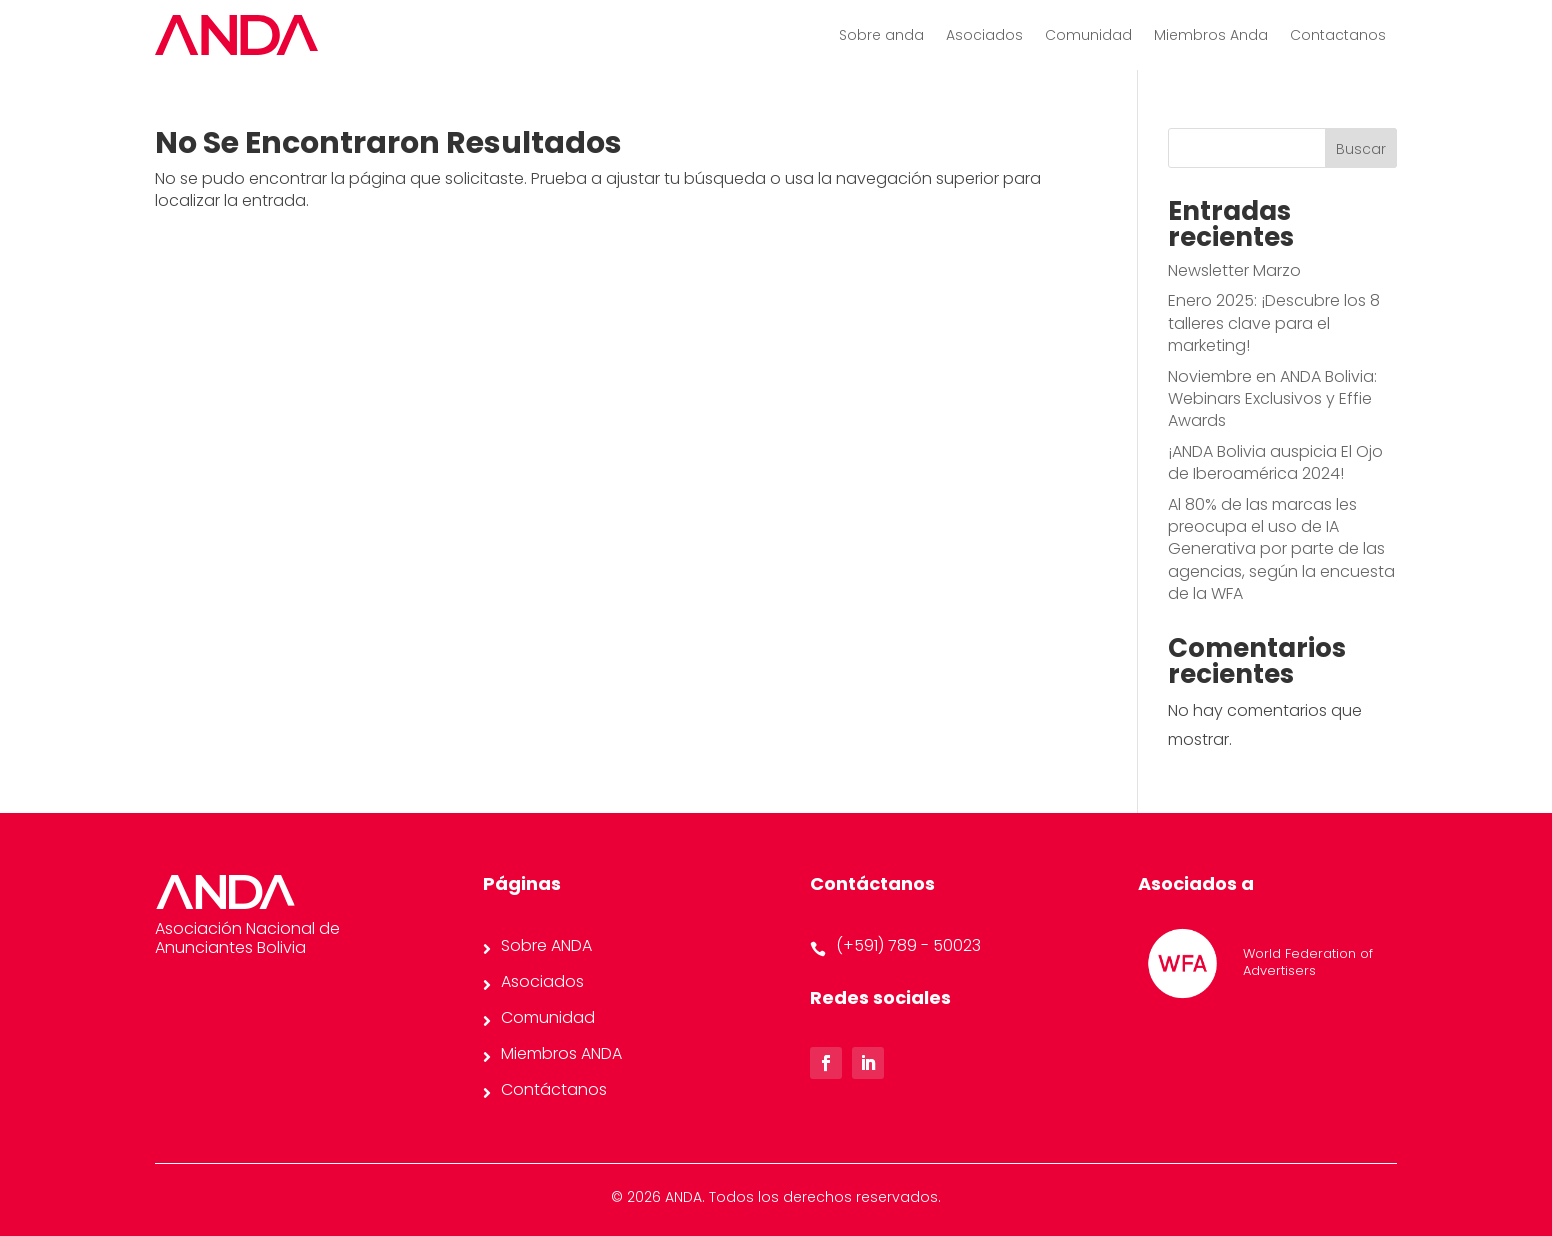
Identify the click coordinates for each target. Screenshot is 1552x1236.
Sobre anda (881, 36)
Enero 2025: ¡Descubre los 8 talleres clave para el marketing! (1274, 323)
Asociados (984, 36)
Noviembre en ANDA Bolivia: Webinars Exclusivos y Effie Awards (1272, 399)
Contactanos (1338, 36)
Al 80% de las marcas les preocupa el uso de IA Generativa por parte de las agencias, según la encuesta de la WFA (1281, 549)
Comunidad (1088, 36)
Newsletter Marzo (1234, 270)
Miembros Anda (1211, 36)
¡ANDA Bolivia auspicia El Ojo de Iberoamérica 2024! (1275, 462)
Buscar (1361, 149)
